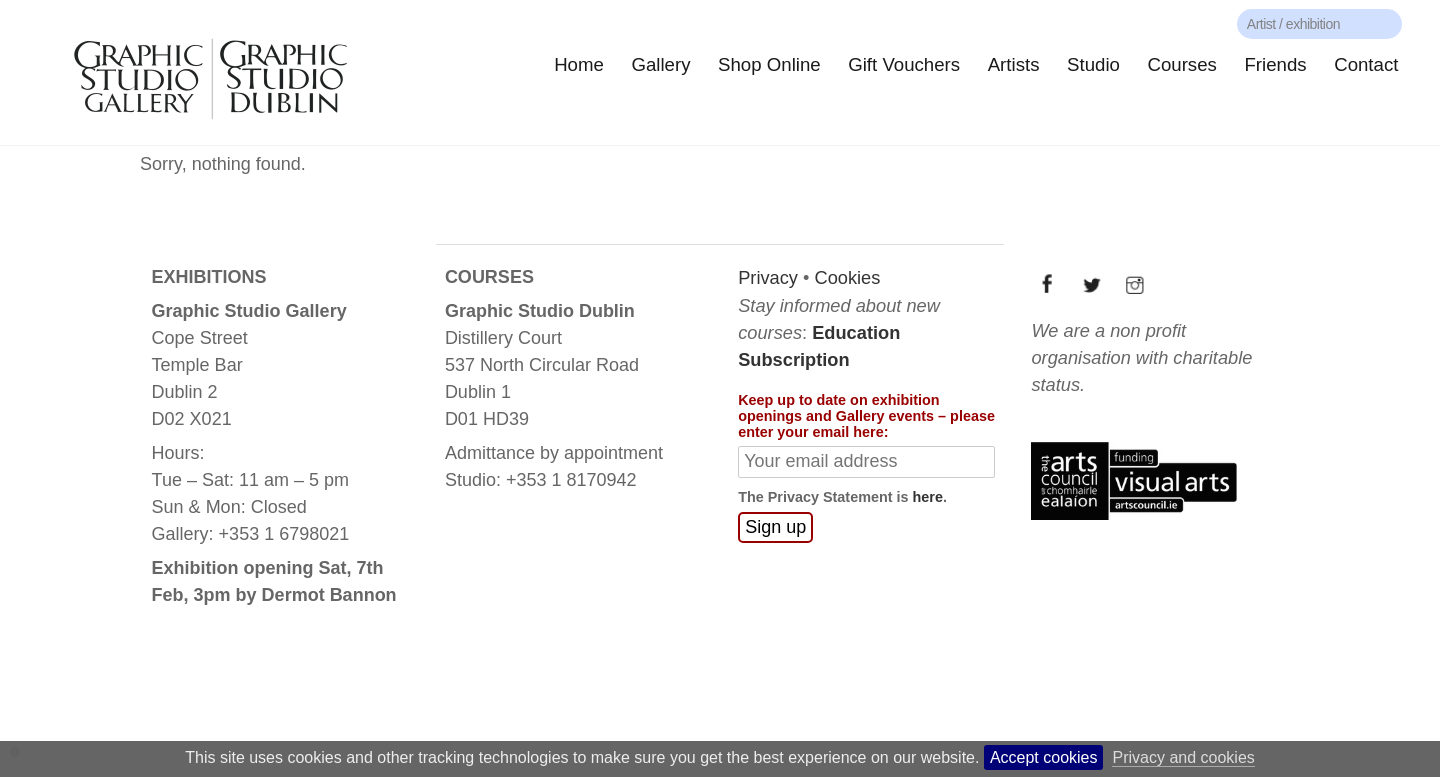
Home (579, 64)
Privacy (768, 277)
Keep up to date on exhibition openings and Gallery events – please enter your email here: (866, 416)
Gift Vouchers (904, 64)
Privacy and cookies (1183, 757)
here (928, 497)
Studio (1093, 64)
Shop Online (769, 64)
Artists (1014, 64)
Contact (1366, 64)
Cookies (847, 277)
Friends (1275, 64)
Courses (1181, 64)
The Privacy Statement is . (842, 497)
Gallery (660, 64)
